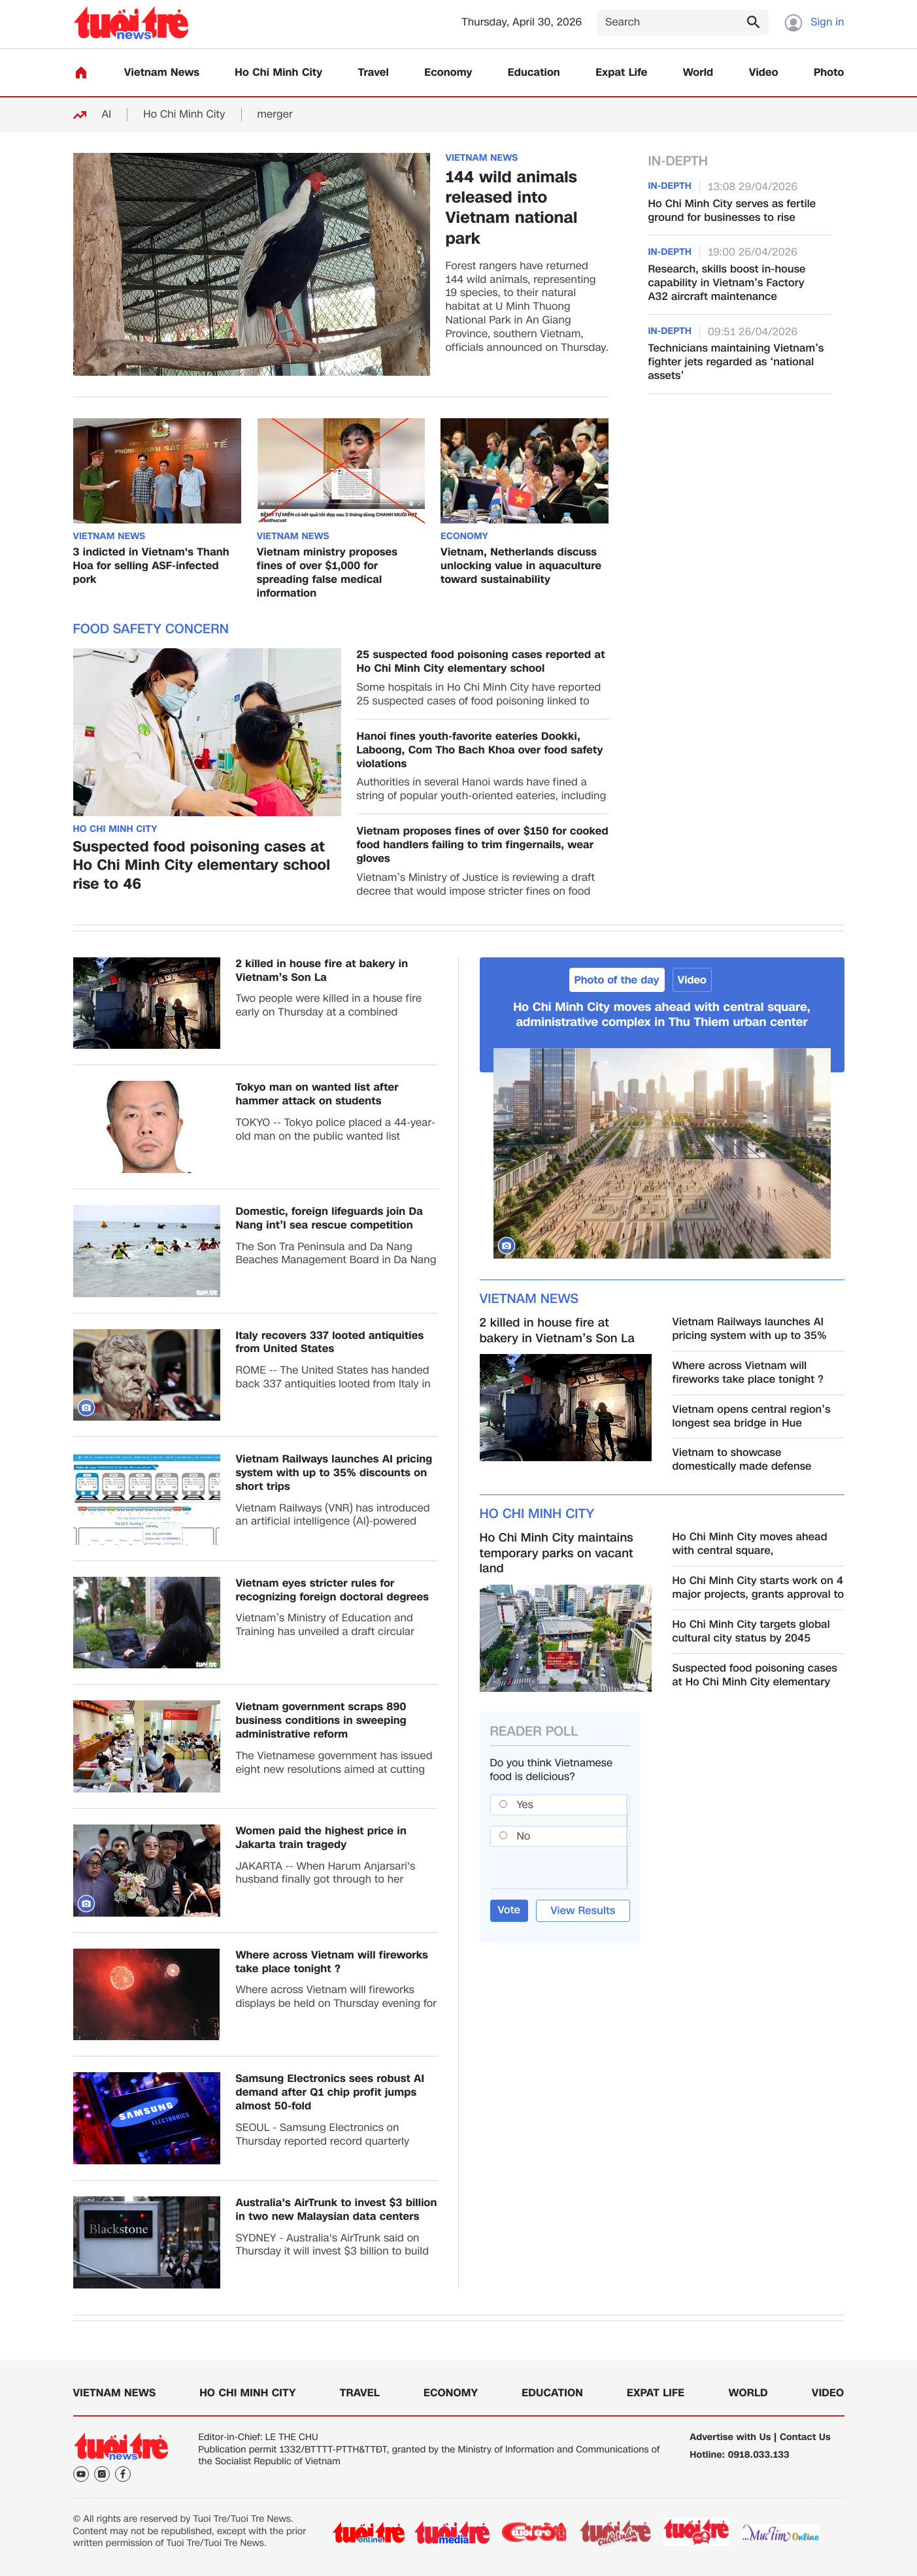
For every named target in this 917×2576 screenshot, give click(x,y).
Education (534, 73)
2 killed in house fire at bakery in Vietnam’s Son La (322, 971)
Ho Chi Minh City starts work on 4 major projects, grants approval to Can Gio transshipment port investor (758, 1588)
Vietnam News (161, 73)
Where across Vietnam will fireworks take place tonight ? (332, 1962)
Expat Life (621, 73)
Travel (373, 73)
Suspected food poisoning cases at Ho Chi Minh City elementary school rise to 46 (202, 866)
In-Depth (678, 161)
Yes (524, 1804)
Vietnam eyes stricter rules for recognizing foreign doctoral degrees (332, 1590)
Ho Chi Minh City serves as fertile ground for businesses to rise (732, 211)
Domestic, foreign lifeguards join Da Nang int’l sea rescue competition (329, 1218)
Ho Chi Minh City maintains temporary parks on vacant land (556, 1553)
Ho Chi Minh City (278, 73)
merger (275, 115)
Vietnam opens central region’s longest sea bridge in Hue (752, 1416)
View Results (582, 1910)
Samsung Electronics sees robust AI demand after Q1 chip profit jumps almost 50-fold (330, 2092)
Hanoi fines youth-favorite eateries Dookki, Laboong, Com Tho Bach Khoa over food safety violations (480, 750)
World (698, 73)
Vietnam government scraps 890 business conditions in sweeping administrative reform (321, 1720)
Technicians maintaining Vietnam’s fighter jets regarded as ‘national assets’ (736, 362)
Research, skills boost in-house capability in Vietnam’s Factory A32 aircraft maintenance (727, 283)
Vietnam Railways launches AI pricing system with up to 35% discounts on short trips (334, 1473)
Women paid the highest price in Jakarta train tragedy (321, 1838)
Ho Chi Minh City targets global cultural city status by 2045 (751, 1631)
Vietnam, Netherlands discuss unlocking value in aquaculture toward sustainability (521, 566)
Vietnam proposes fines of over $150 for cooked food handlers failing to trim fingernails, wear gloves (483, 845)
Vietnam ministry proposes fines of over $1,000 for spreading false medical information (327, 573)
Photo (829, 73)
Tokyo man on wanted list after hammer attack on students (317, 1094)
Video (763, 73)
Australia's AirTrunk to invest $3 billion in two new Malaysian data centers (336, 2210)
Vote (509, 1909)
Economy (448, 73)
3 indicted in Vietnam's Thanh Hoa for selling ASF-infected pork (151, 566)
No (523, 1835)
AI (107, 115)
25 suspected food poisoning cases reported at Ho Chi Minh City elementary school (481, 662)
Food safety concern (151, 629)
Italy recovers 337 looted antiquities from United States (330, 1343)
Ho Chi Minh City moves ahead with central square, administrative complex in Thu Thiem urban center (661, 1015)
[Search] (683, 22)
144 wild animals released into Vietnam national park (512, 208)
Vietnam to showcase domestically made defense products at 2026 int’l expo (742, 1460)
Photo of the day (617, 979)
